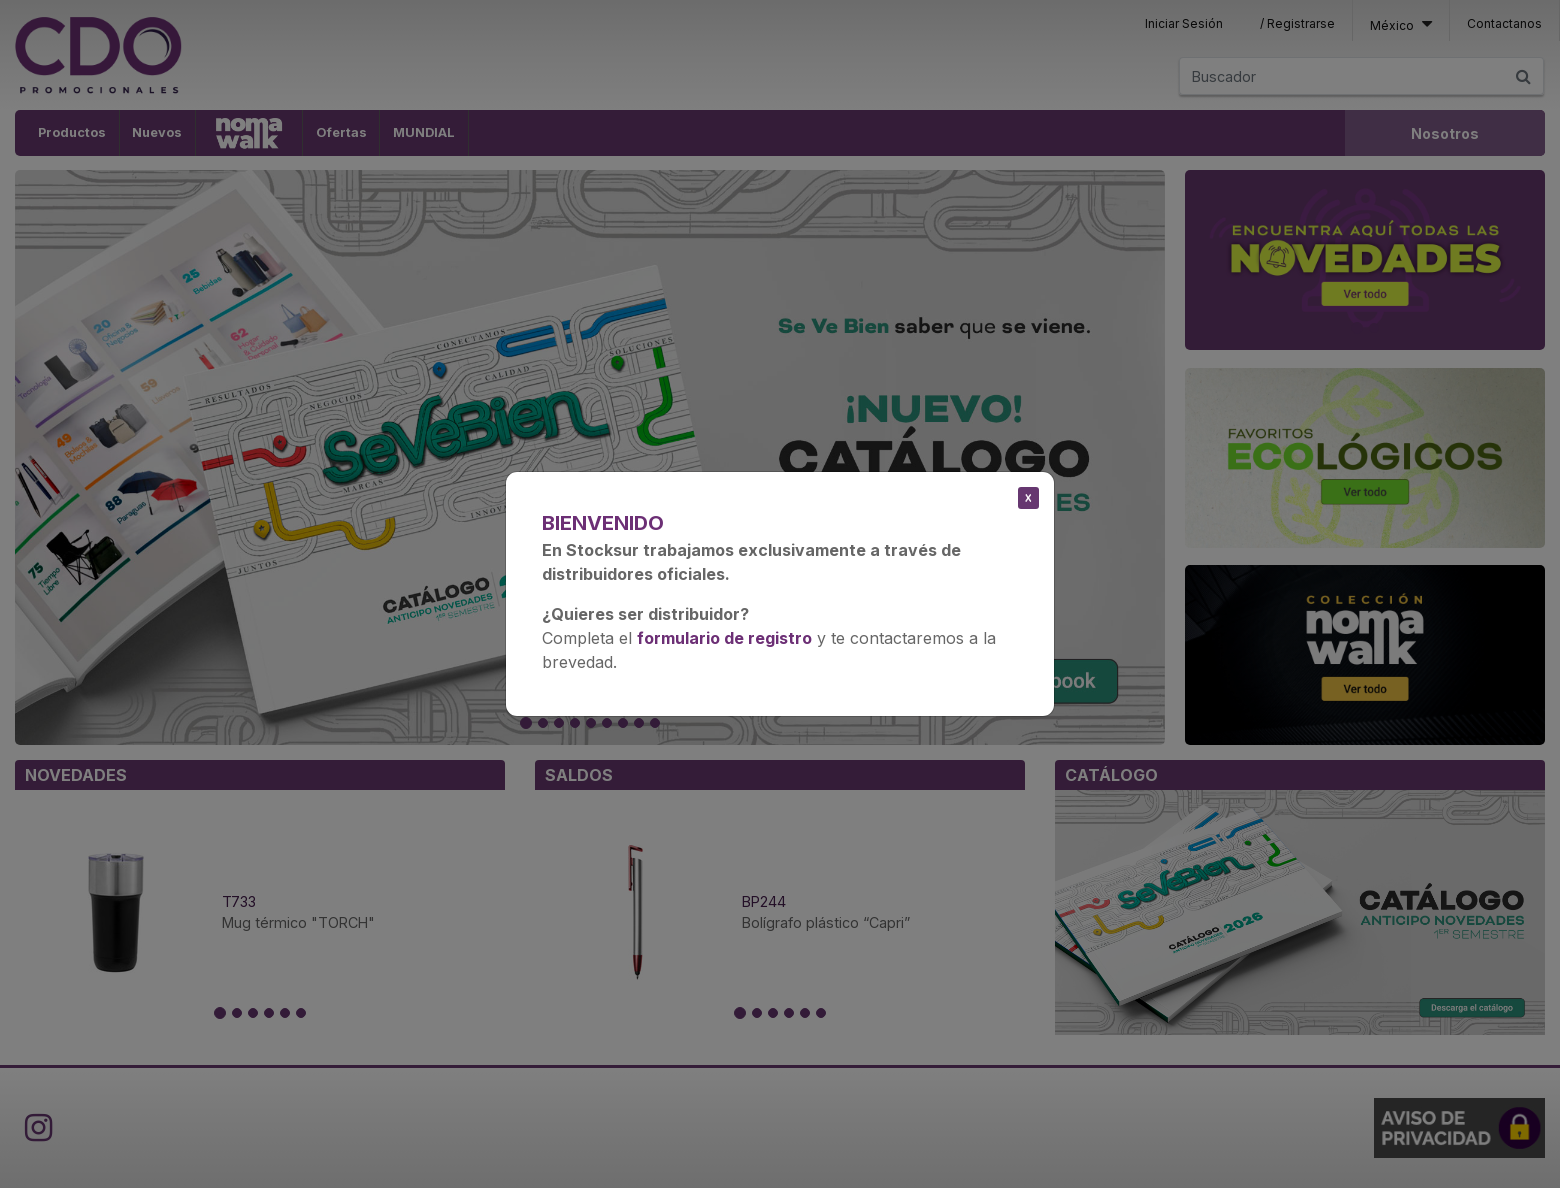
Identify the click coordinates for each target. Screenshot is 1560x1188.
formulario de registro (724, 638)
